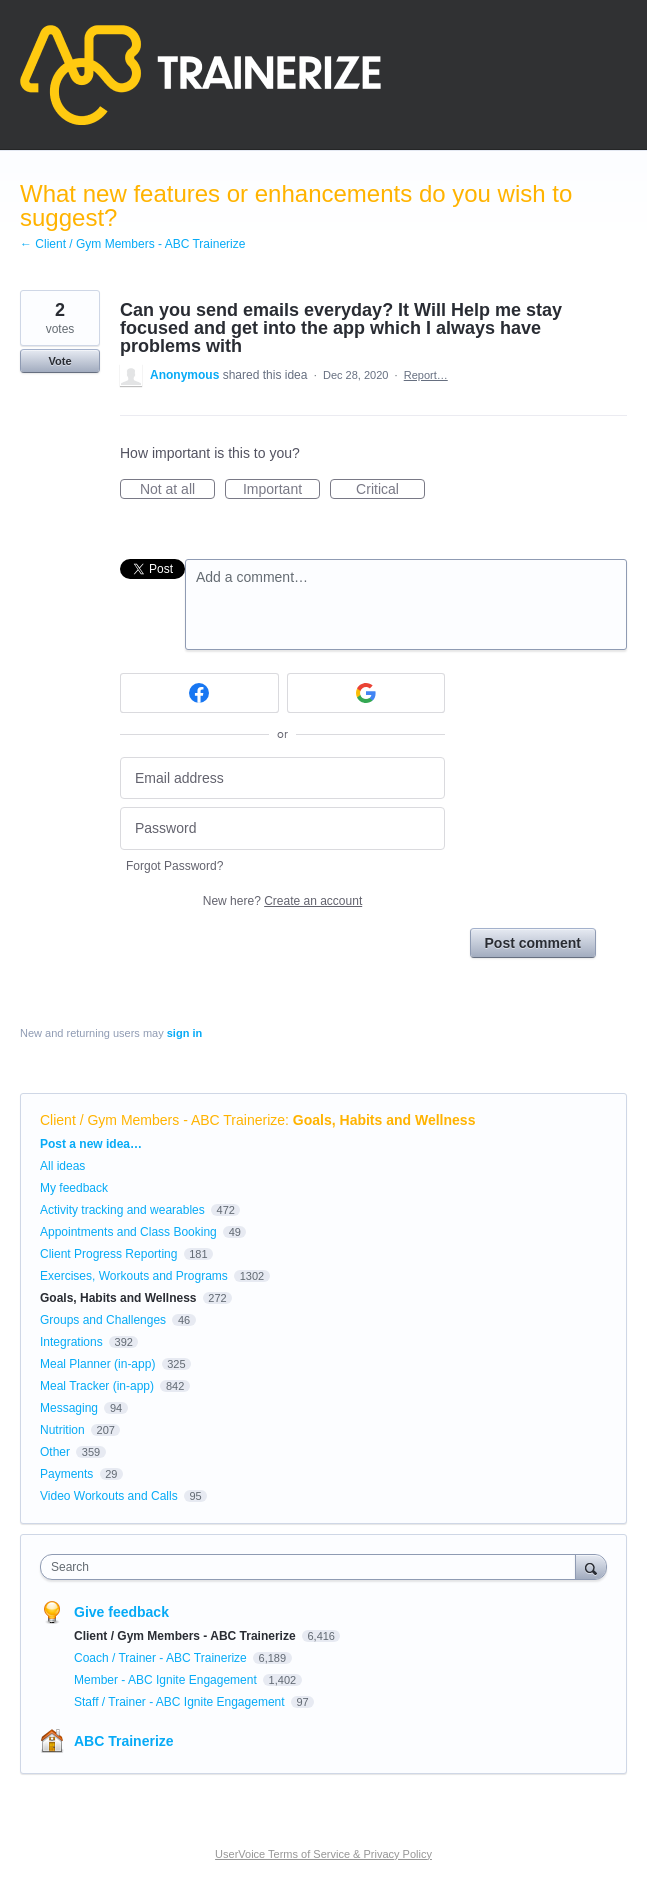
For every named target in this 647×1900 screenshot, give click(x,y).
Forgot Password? (174, 866)
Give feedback (121, 1612)
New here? (282, 901)
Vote (59, 361)
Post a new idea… (91, 1144)
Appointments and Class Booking (128, 1232)
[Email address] (282, 778)
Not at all (177, 490)
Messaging (69, 1408)
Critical (390, 490)
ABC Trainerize (124, 1741)
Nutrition (62, 1430)
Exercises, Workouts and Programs (135, 1276)
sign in (184, 1033)
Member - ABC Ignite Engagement (167, 1680)
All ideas (62, 1166)
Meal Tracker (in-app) (97, 1386)
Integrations (71, 1342)
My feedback (74, 1188)
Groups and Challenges (103, 1320)
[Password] (282, 828)
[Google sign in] (366, 693)
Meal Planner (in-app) (97, 1364)
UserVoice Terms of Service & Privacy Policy (323, 1854)
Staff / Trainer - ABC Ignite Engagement (181, 1702)
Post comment (533, 943)
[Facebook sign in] (199, 693)
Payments (66, 1474)
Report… (426, 375)
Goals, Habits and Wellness (384, 1120)
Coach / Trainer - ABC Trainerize (162, 1658)
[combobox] (312, 1567)
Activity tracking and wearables (122, 1210)
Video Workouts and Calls (109, 1496)
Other (55, 1452)
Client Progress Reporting (108, 1254)
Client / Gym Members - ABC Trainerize (162, 1120)
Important (281, 490)
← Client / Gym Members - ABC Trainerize (132, 244)
